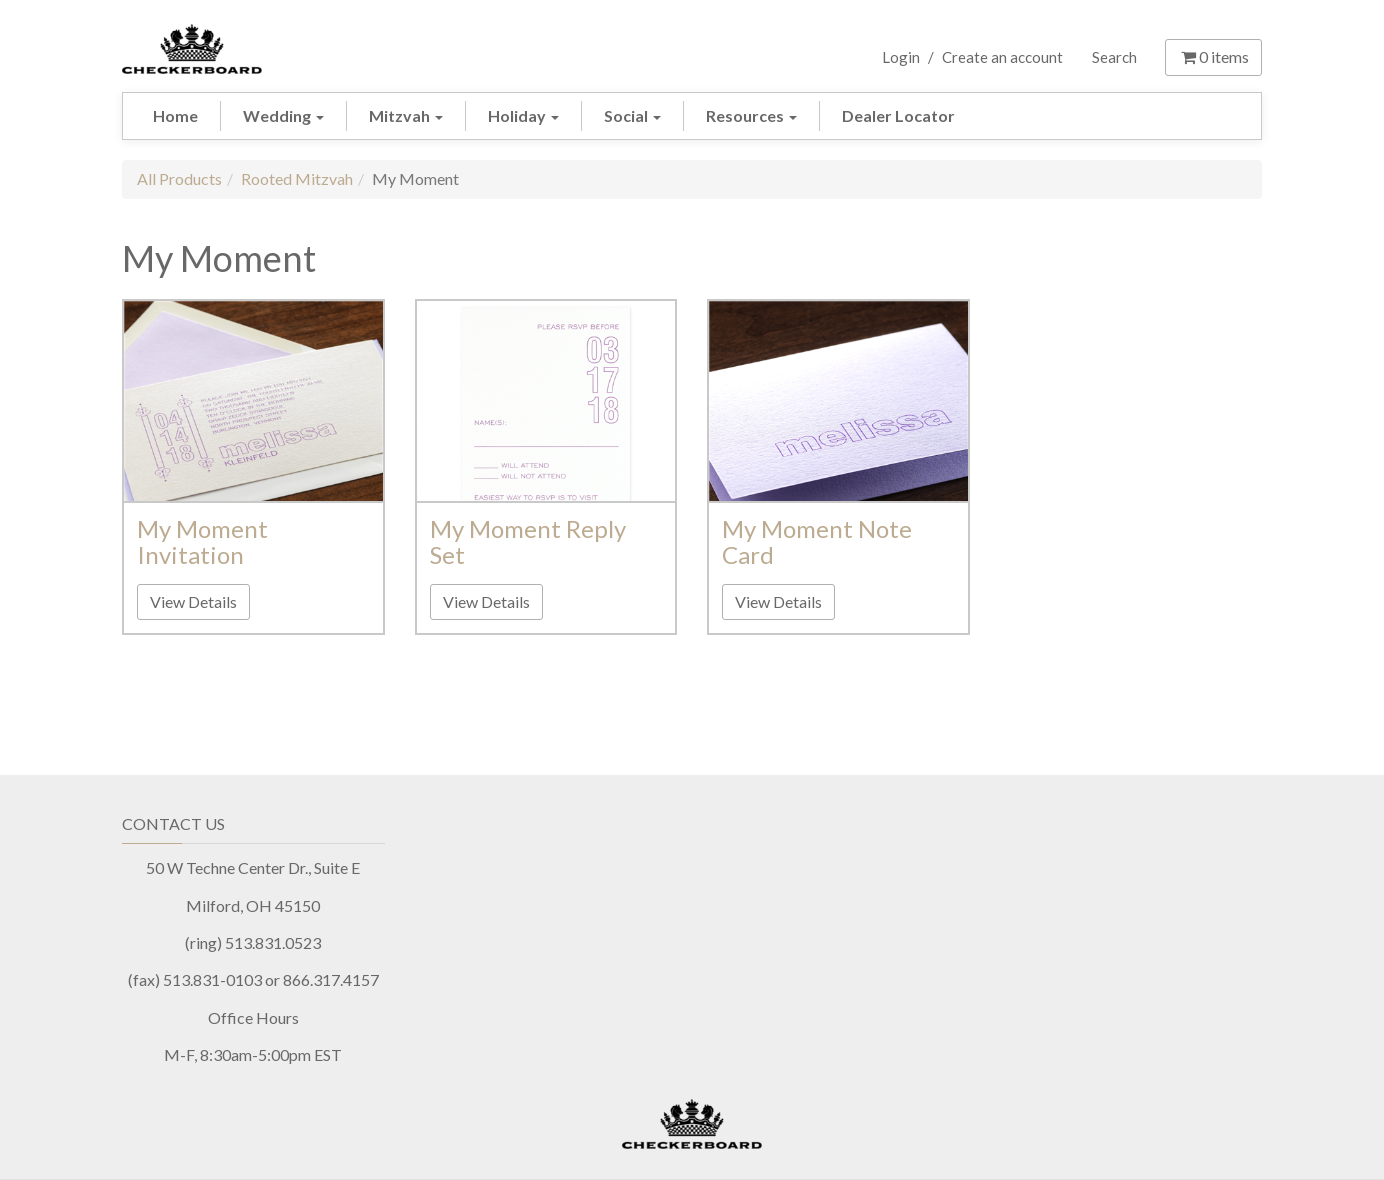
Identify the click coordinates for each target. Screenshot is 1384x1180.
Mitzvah (406, 115)
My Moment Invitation (202, 541)
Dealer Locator (898, 115)
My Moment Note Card (817, 541)
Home (175, 115)
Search (1114, 57)
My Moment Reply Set (528, 541)
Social (632, 115)
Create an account (1002, 57)
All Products (179, 178)
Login (901, 57)
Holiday (523, 115)
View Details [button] (193, 601)
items (1213, 56)
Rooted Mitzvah (297, 178)
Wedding (283, 115)
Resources (751, 115)
